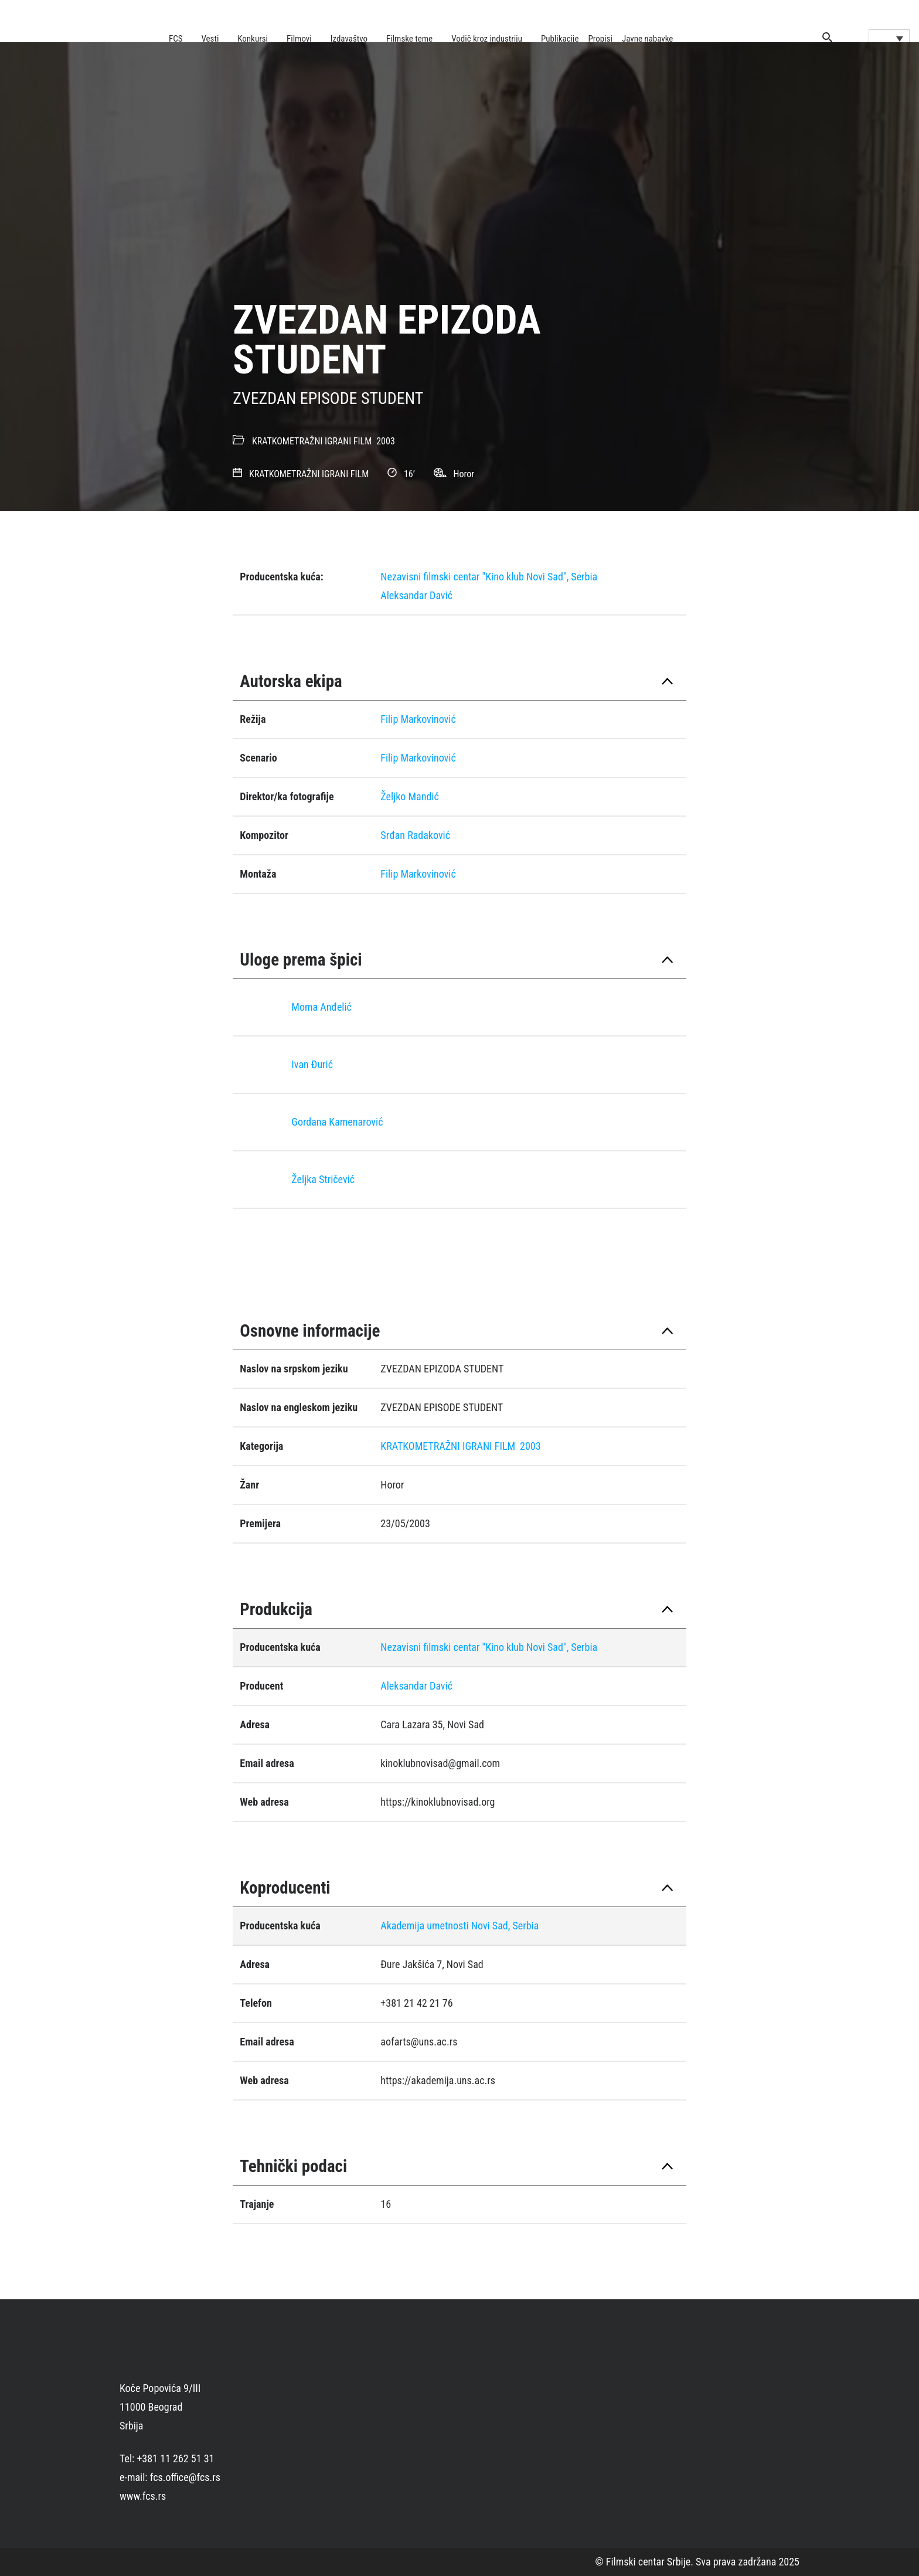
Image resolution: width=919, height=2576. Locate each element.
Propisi (600, 38)
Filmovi (299, 38)
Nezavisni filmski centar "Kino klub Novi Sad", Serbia (488, 576)
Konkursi (252, 38)
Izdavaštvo (349, 38)
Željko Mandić (409, 796)
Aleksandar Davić (416, 595)
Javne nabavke (647, 38)
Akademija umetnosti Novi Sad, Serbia (459, 1925)
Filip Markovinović (417, 719)
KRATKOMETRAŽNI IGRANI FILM (312, 441)
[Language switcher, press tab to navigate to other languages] (889, 38)
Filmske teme (409, 38)
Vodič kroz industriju (486, 38)
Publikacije (560, 38)
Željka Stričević (323, 1179)
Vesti (210, 38)
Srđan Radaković (415, 835)
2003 (385, 441)
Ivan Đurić (312, 1064)
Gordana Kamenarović (337, 1122)
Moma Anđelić (321, 1007)
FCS (176, 38)
